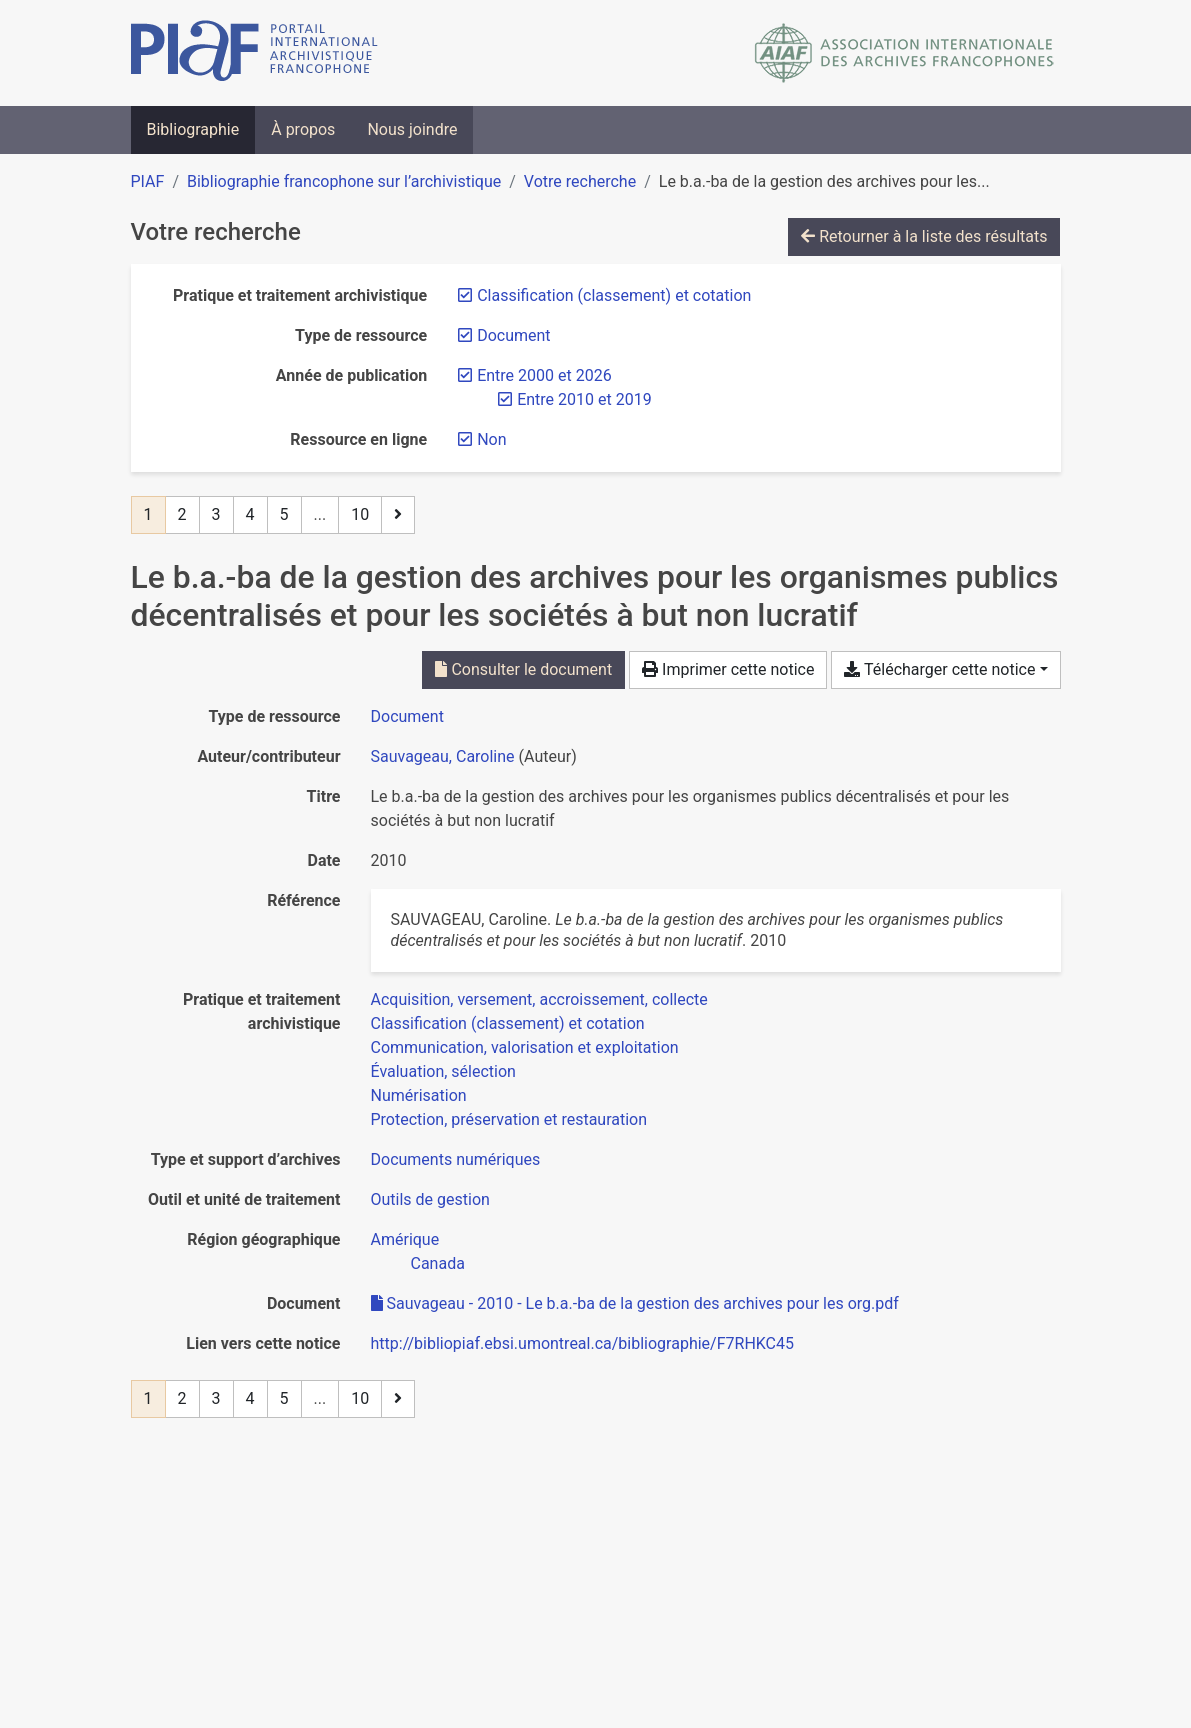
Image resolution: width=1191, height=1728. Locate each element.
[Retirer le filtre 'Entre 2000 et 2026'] (544, 375)
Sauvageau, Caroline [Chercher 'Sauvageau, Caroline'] (443, 756)
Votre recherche (580, 181)
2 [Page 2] (182, 514)
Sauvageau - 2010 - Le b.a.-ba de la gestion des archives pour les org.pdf (635, 1303)
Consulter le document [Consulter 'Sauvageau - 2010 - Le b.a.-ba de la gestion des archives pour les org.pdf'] (523, 669)
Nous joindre (412, 129)
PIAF (148, 181)
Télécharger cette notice (939, 669)
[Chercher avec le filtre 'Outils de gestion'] (430, 1199)
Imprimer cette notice (728, 669)
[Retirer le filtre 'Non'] (491, 439)
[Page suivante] (398, 515)
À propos (303, 129)
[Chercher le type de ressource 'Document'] (407, 716)
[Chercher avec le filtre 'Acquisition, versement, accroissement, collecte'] (539, 999)
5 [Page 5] (284, 514)
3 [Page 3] (216, 514)
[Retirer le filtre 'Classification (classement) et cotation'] (614, 295)
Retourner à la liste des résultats (924, 236)
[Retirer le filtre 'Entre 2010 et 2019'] (584, 399)
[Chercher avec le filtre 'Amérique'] (405, 1239)
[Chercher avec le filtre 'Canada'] (438, 1263)
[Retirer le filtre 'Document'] (513, 335)
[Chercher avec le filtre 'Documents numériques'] (456, 1159)
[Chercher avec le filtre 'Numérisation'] (419, 1095)
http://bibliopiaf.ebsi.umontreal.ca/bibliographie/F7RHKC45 (583, 1343)
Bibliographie (193, 129)
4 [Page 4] (250, 514)
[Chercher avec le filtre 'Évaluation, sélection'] (443, 1071)
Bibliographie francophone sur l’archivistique (344, 181)
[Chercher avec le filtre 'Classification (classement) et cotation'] (508, 1023)
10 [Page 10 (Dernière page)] (360, 514)
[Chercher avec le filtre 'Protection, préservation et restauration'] (509, 1119)
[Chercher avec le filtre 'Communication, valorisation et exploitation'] (525, 1047)
